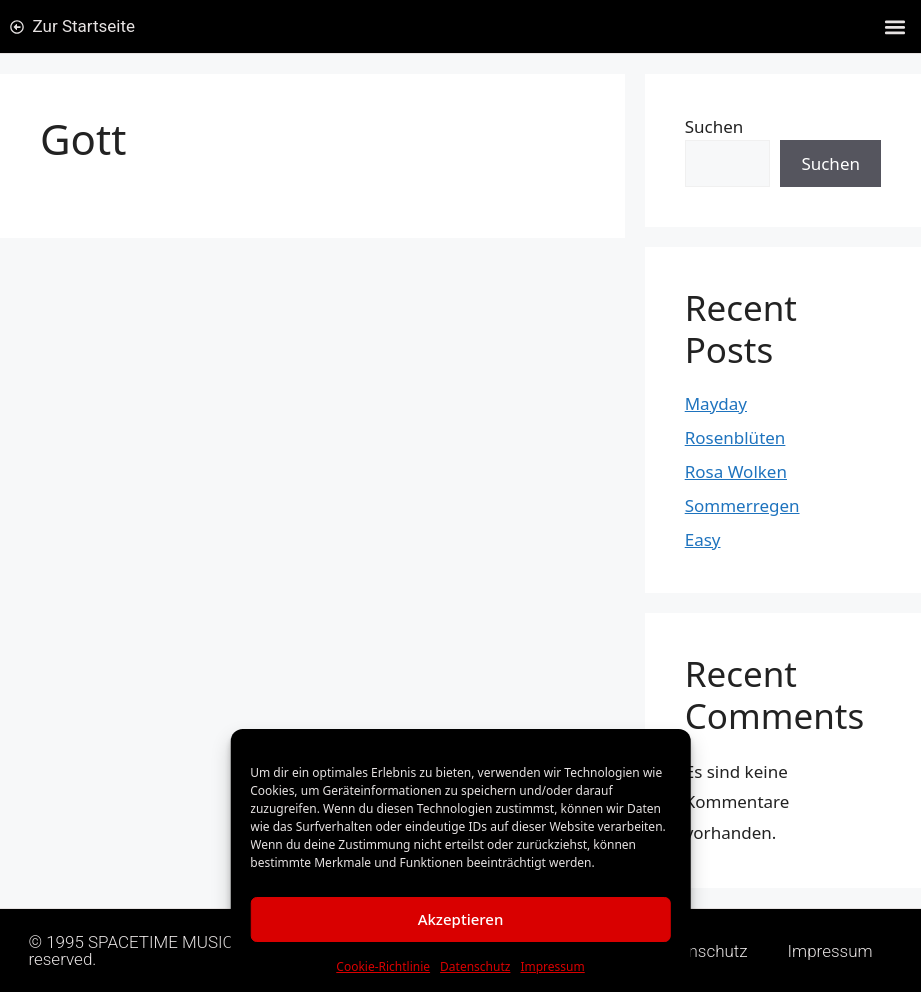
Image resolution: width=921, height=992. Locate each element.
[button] (894, 26)
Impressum (552, 966)
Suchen (714, 126)
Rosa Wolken (736, 471)
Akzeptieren (461, 919)
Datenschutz (475, 966)
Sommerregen (742, 505)
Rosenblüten (735, 437)
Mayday (716, 403)
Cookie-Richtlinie (383, 966)
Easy (703, 539)
